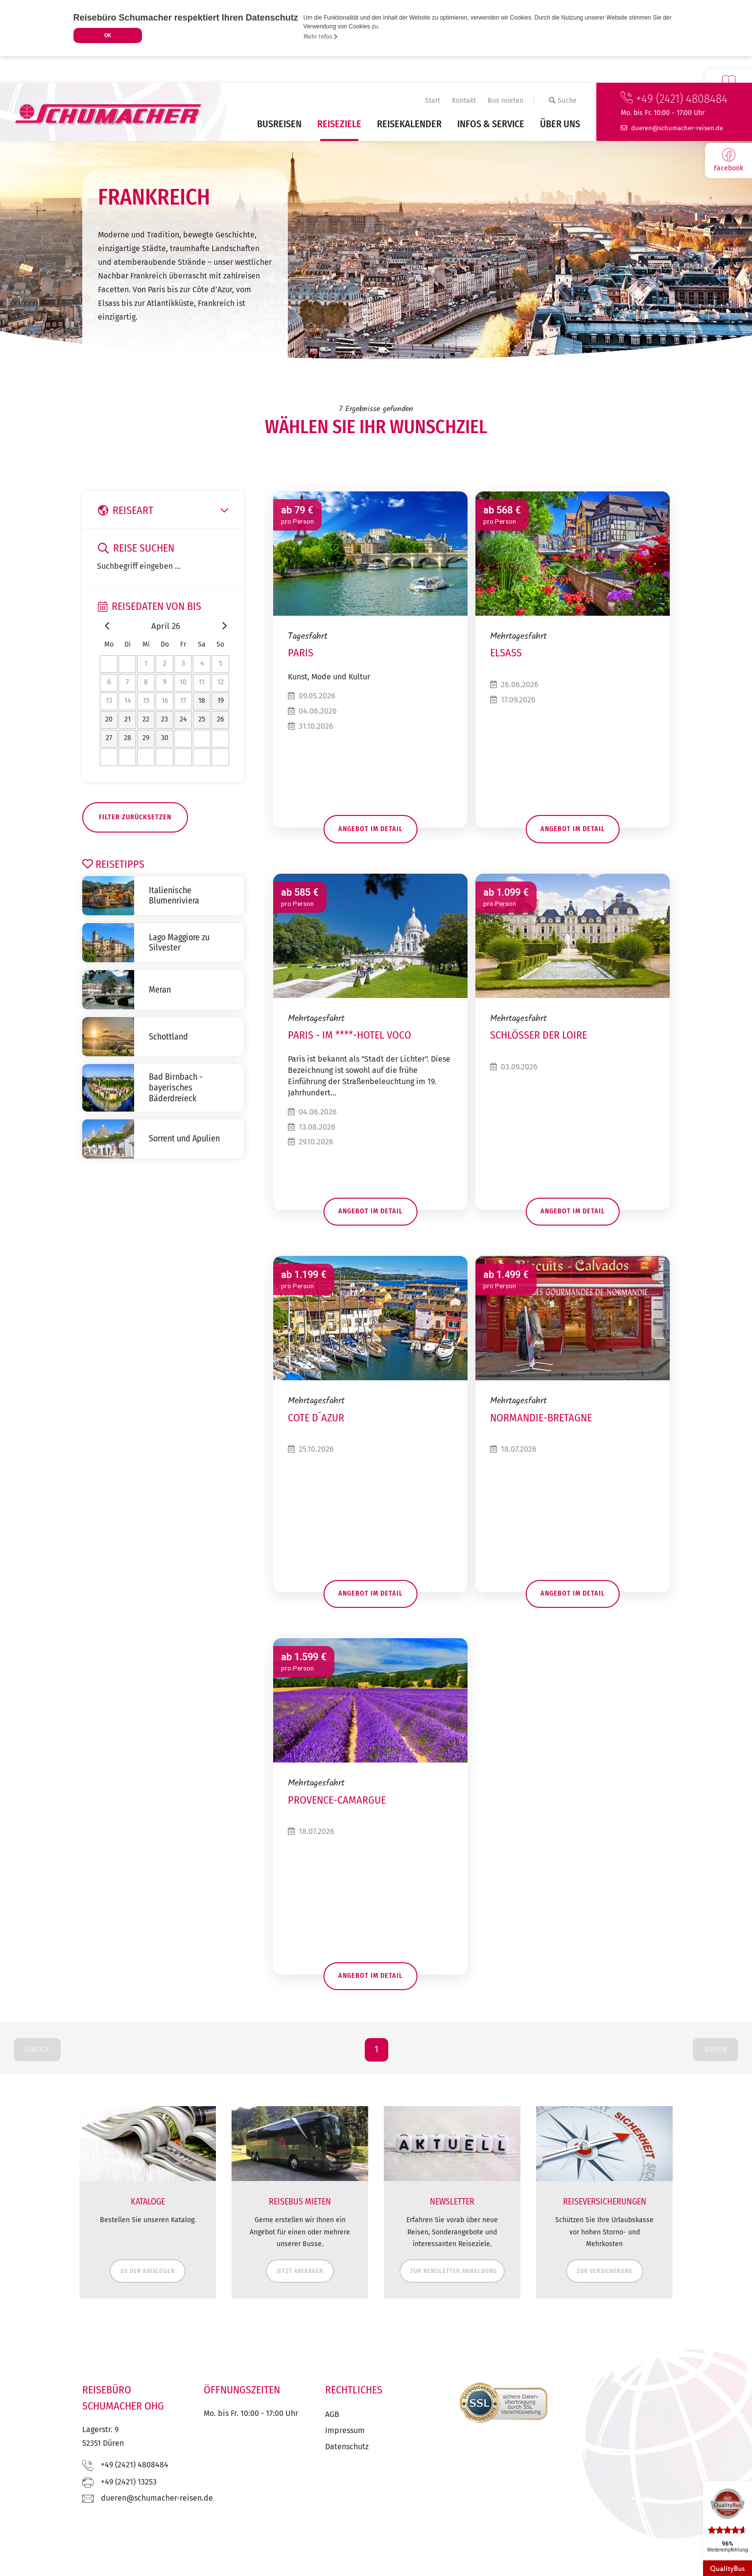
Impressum (345, 2456)
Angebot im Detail (370, 833)
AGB (332, 2440)
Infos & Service (490, 124)
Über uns (560, 124)
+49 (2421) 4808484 (674, 99)
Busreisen (279, 124)
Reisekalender (409, 124)
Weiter (716, 2076)
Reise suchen (136, 548)
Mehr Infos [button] (321, 36)
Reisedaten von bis (149, 606)
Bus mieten (505, 100)
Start (432, 100)
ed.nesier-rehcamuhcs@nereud (677, 128)
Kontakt (464, 100)
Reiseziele (339, 124)
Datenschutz (347, 2473)
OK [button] (107, 35)
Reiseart (165, 510)
